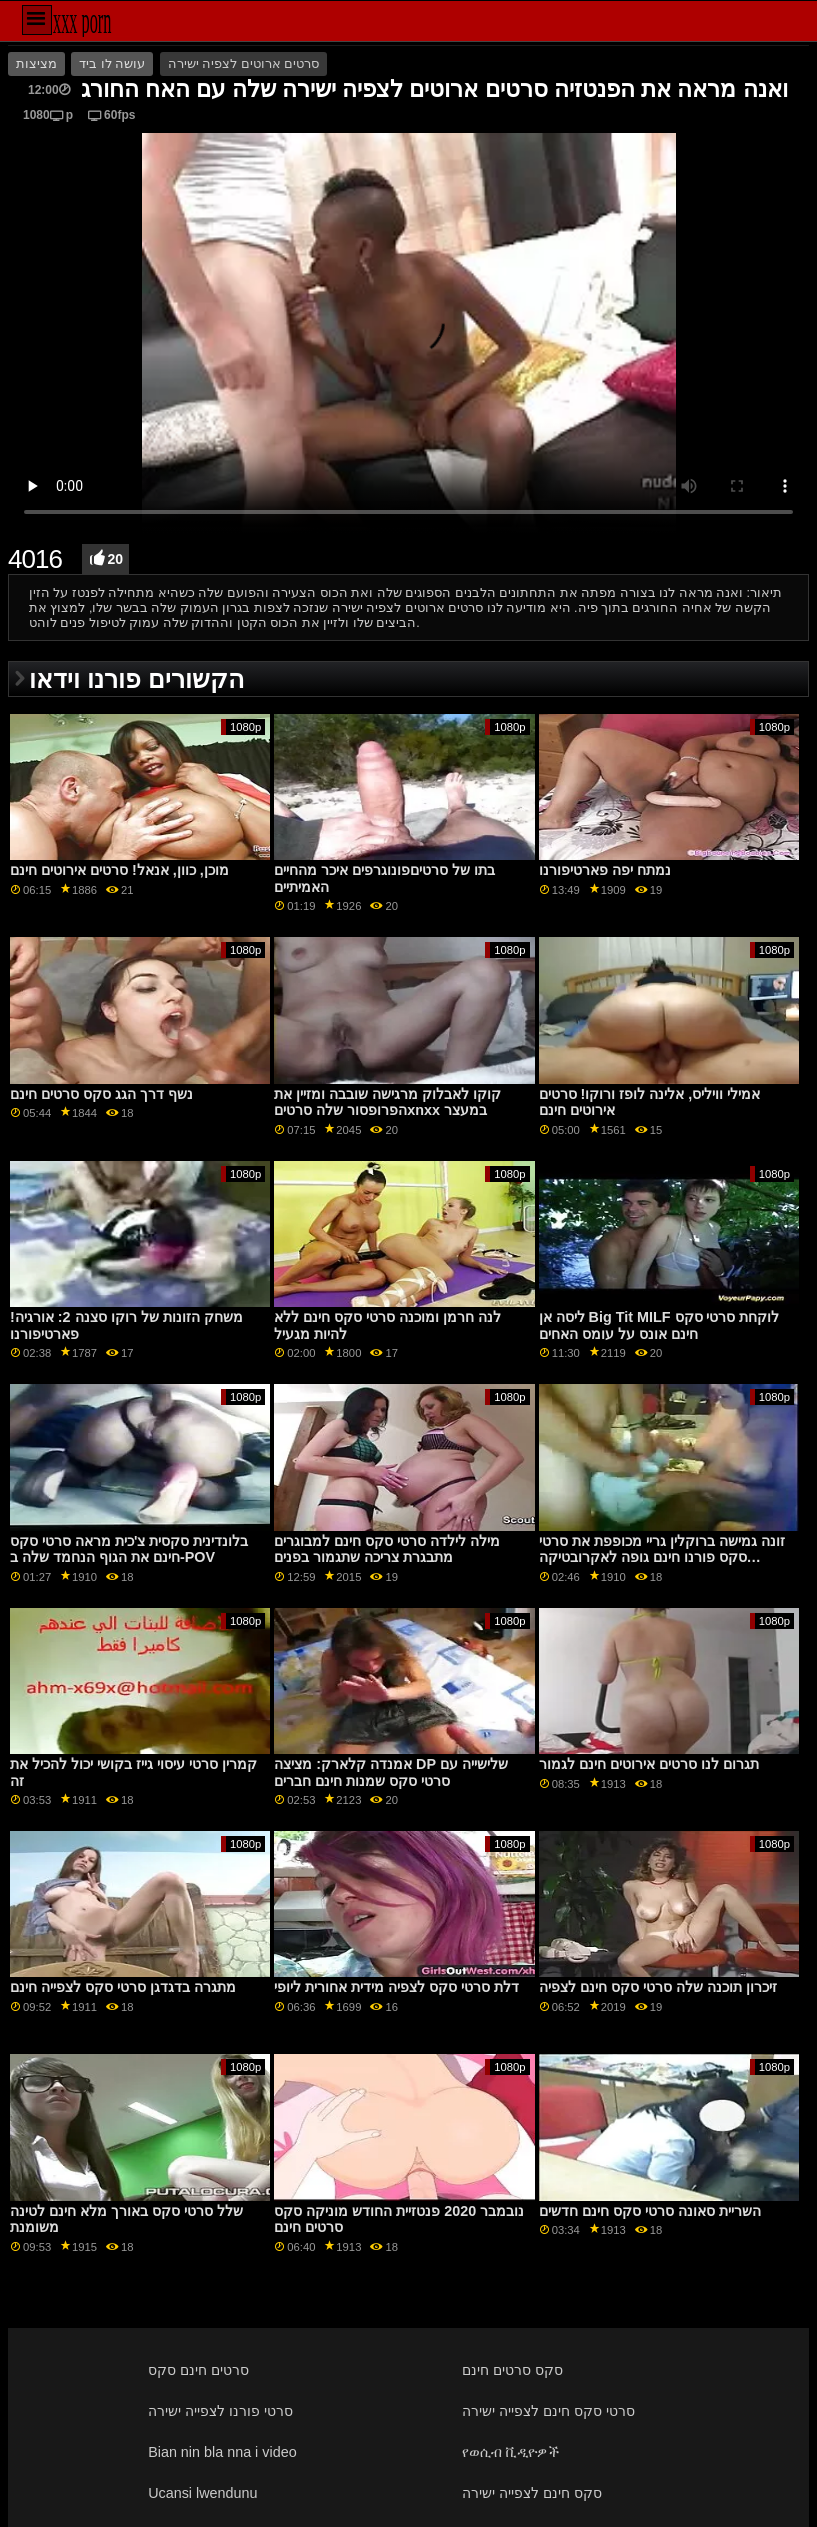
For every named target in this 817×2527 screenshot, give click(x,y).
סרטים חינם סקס (198, 2370)
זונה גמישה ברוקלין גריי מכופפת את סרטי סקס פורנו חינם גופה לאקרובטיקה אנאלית (662, 1557)
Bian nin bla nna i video (222, 2452)
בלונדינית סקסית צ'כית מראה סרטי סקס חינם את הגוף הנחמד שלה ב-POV (129, 1549)
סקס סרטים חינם (512, 2370)
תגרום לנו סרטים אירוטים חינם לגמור (649, 1764)
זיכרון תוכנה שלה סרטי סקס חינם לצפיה (658, 1987)
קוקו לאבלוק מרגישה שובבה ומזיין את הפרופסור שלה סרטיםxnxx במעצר (387, 1102)
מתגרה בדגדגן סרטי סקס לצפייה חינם (123, 1987)
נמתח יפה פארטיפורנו (605, 870)
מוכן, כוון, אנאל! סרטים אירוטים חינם (119, 870)
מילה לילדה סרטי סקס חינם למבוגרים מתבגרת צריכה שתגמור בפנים (387, 1549)
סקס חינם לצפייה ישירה (532, 2493)
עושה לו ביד (112, 64)
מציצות (36, 64)
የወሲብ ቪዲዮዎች (510, 2452)
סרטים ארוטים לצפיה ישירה (243, 64)
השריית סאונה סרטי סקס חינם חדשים (650, 2211)
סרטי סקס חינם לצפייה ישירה (548, 2411)
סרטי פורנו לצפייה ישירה (220, 2411)
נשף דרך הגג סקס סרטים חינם (101, 1094)
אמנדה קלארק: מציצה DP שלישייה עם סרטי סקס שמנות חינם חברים (390, 1772)
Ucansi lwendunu (202, 2493)
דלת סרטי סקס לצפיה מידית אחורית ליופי (396, 1987)
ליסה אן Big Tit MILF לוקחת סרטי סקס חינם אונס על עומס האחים (659, 1325)
